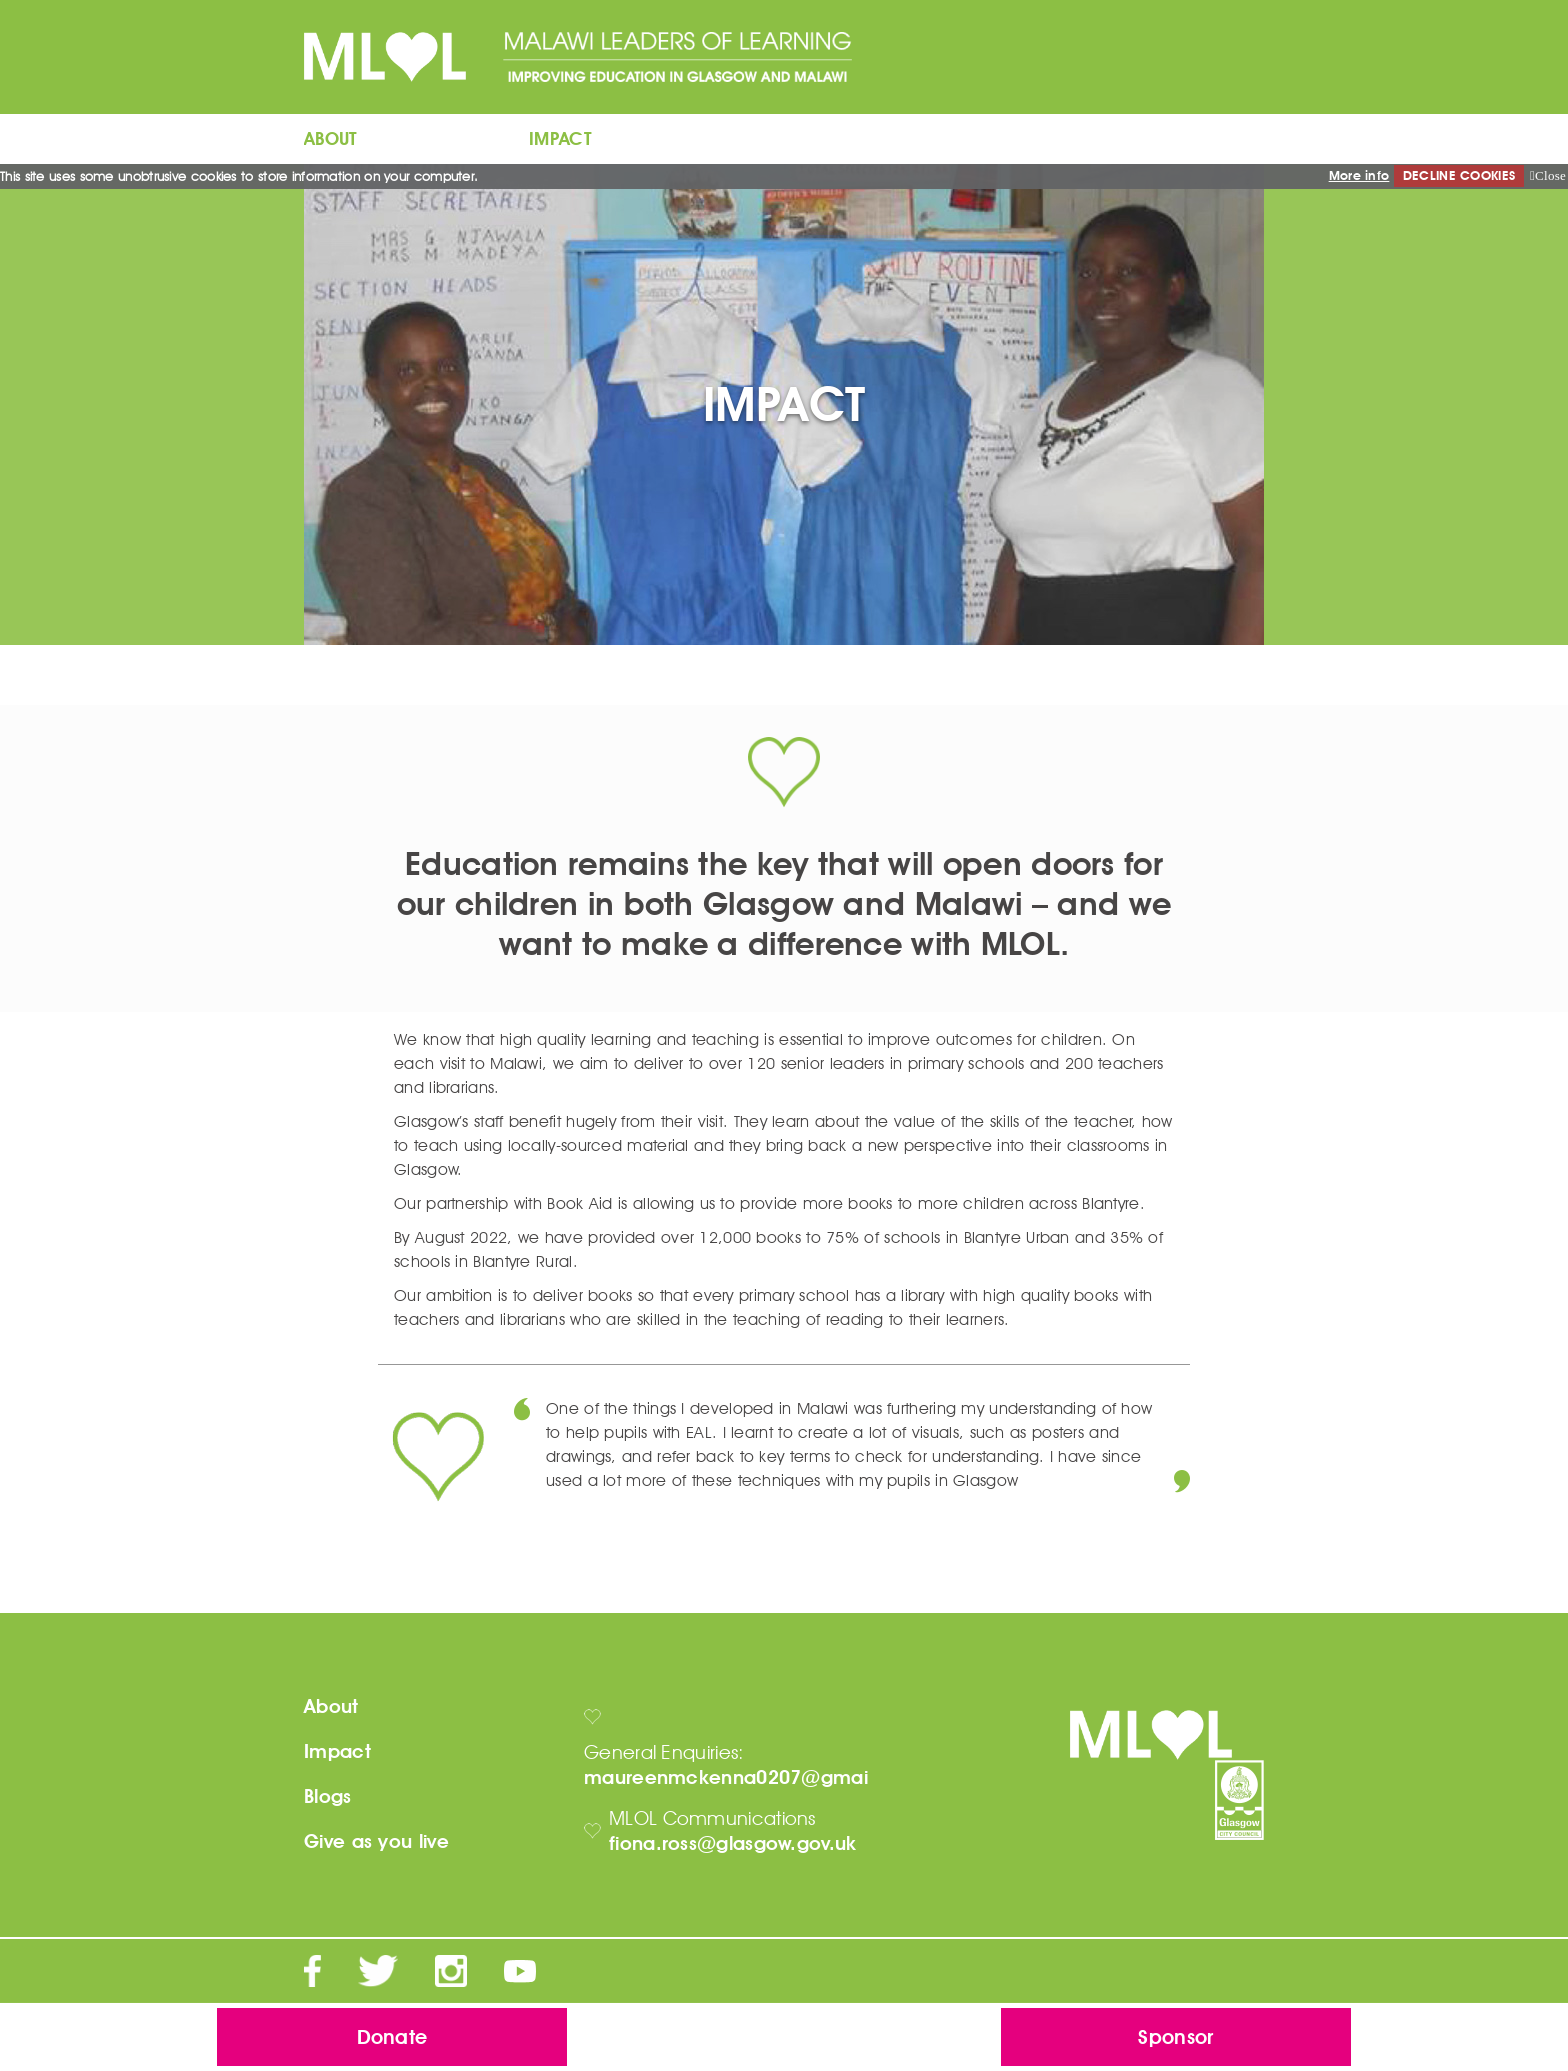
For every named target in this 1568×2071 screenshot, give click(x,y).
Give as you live (376, 1841)
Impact (337, 1751)
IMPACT (560, 138)
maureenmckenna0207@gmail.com (752, 1777)
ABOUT (331, 138)
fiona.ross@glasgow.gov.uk (733, 1843)
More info (1359, 175)
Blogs (328, 1796)
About (331, 1706)
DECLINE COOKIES (1459, 175)
